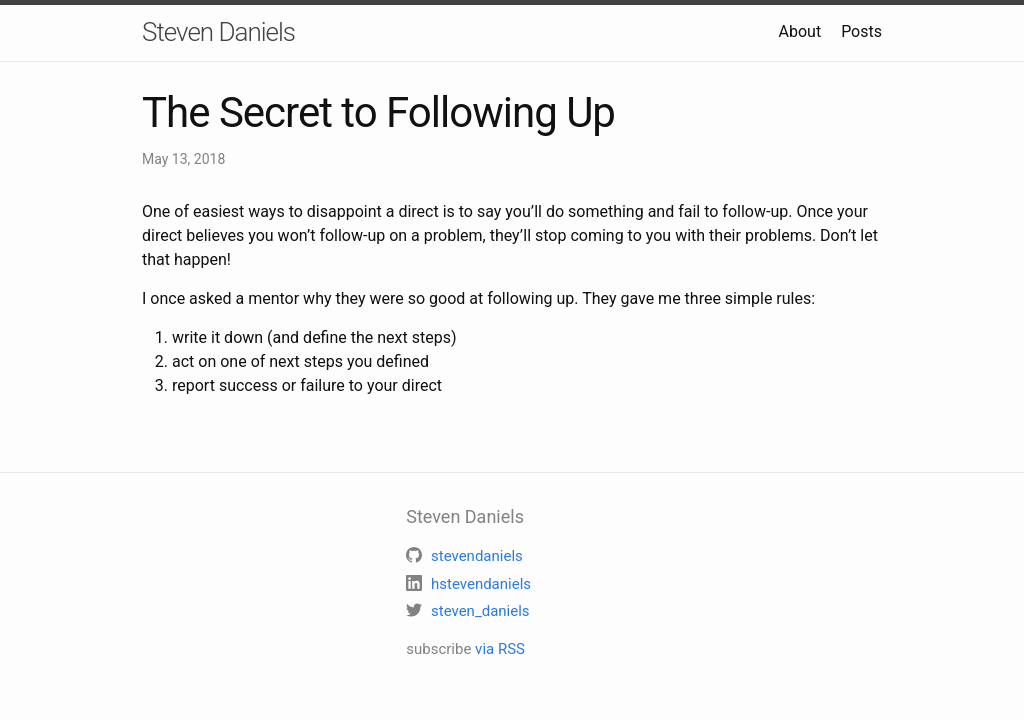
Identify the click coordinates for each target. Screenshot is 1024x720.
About (800, 31)
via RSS (500, 649)
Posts (861, 31)
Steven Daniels (218, 32)
